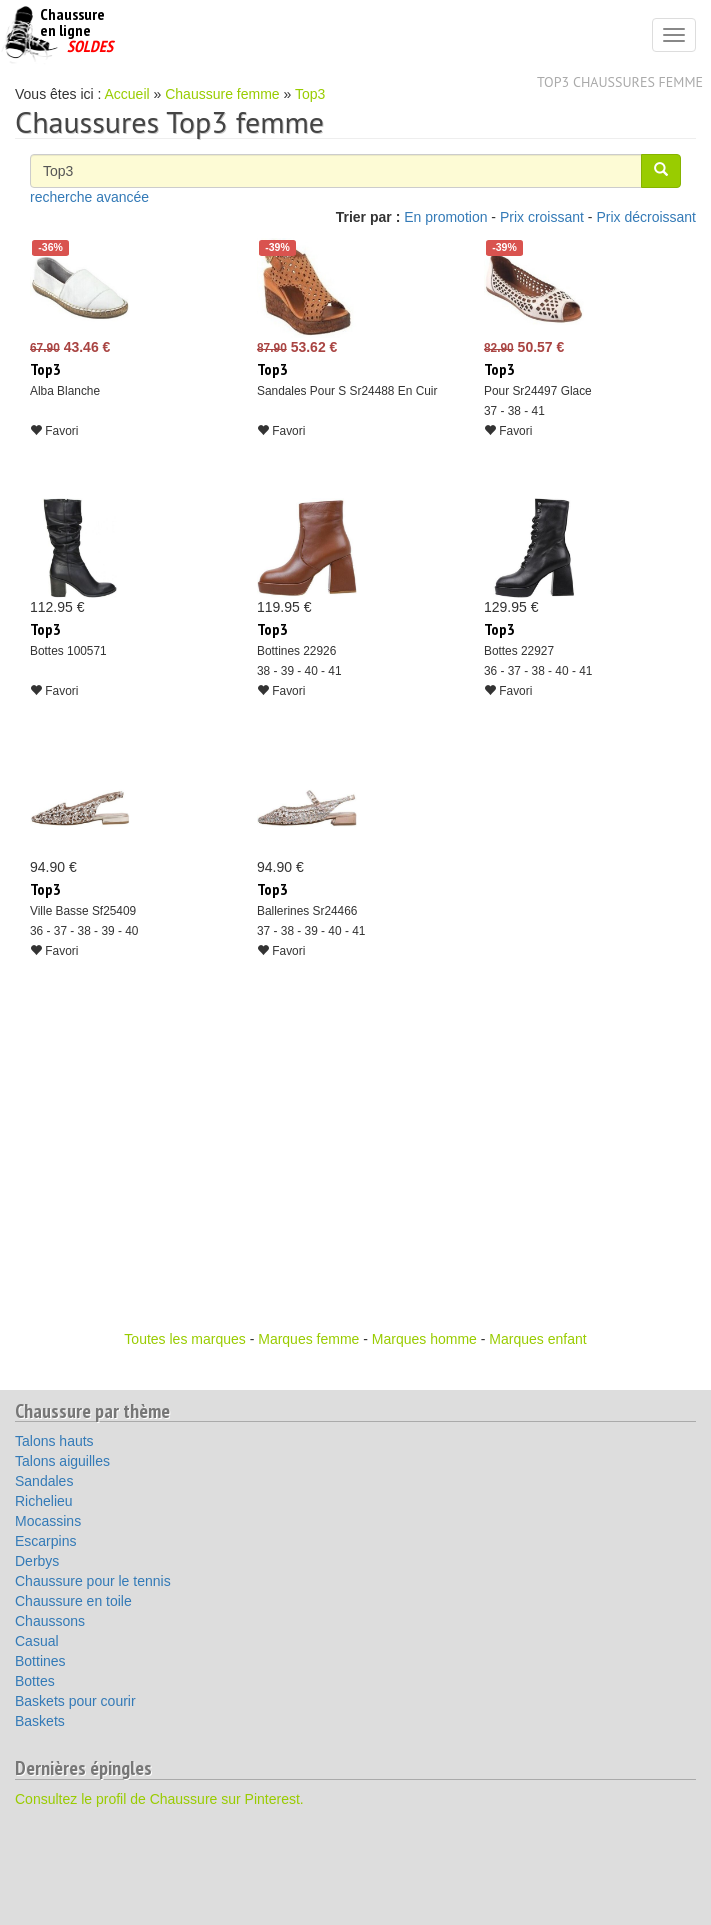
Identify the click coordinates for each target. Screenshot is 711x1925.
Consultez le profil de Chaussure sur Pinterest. (159, 1799)
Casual (37, 1641)
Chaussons (50, 1621)
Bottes (35, 1681)
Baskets (40, 1721)
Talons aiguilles (62, 1461)
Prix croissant (542, 217)
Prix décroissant (646, 217)
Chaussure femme (222, 94)
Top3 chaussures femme (620, 82)
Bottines (40, 1661)
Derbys (37, 1561)
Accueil (127, 94)
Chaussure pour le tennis (93, 1581)
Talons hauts (54, 1441)
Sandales (44, 1481)
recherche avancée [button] (89, 197)
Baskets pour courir (75, 1701)
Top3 (310, 94)
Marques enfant (537, 1339)
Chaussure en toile (73, 1601)
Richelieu (44, 1501)
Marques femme (308, 1339)
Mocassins (48, 1521)
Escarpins (45, 1541)
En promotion (445, 217)
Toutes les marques (184, 1339)
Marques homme (424, 1339)
